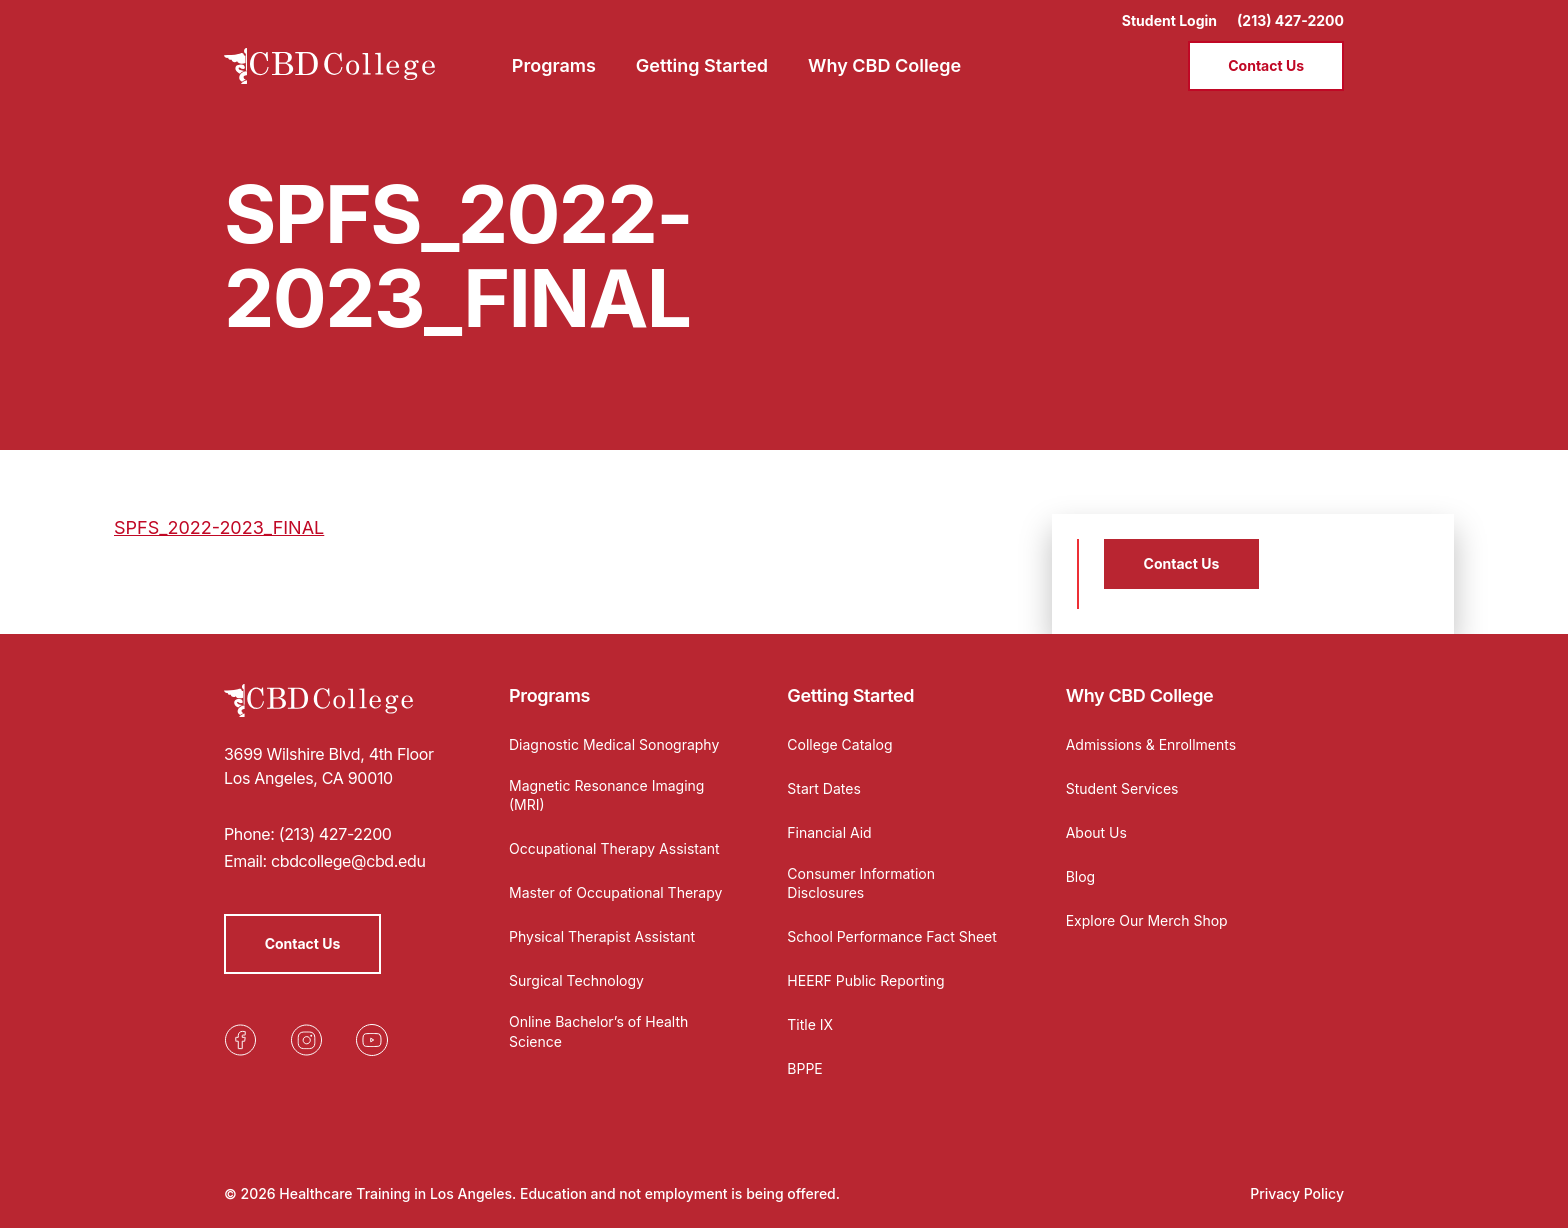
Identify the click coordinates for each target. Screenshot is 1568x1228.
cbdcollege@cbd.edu (348, 861)
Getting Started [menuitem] (702, 65)
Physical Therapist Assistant (602, 936)
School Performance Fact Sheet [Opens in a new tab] (892, 936)
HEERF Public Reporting (865, 980)
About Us (1096, 832)
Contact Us (1266, 65)
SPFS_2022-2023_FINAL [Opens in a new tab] (219, 527)
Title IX (810, 1024)
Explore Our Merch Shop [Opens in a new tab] (1147, 920)
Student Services (1122, 788)
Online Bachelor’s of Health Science (598, 1031)
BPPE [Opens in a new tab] (804, 1068)
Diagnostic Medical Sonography (614, 744)
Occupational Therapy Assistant (614, 848)
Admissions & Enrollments (1151, 744)
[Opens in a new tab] (240, 1040)
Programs (549, 695)
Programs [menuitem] (554, 65)
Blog (1081, 876)
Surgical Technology (576, 980)
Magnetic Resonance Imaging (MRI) (606, 795)
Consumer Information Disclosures (861, 883)
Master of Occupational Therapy (615, 892)
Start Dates (823, 788)
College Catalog (839, 744)
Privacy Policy (1297, 1193)
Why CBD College (1140, 695)
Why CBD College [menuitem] (884, 65)
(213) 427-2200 (1290, 20)
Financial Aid (829, 832)
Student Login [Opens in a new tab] (1169, 20)
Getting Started (850, 695)
